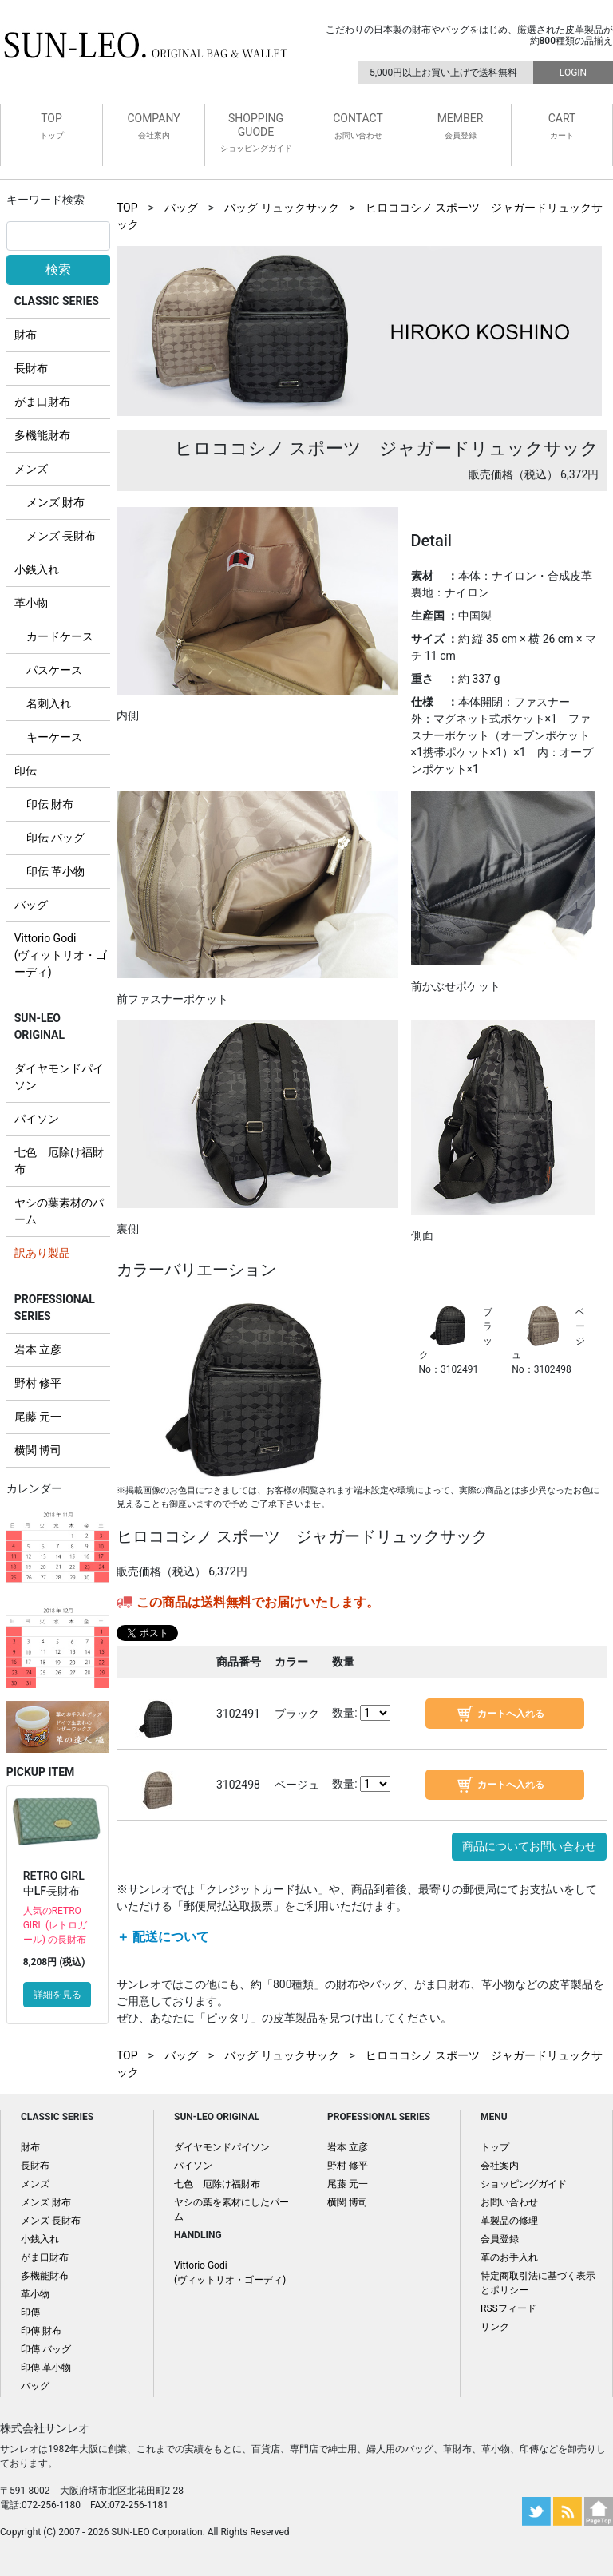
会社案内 (500, 2165)
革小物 (31, 602)
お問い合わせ (509, 2202)
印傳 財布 (41, 2330)
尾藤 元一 (37, 1416)
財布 (25, 334)
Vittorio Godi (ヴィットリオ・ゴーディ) (61, 955)
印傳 (30, 2312)
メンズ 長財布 (61, 535)
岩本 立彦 (37, 1349)
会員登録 (500, 2239)
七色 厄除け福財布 (217, 2184)
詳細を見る (57, 1994)
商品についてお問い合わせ (529, 1846)
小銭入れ (36, 569)
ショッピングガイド (524, 2184)
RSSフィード (508, 2308)
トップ (495, 2147)
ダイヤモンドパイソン (222, 2147)
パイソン (36, 1118)
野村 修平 (37, 1383)
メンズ (31, 468)
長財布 (31, 368)
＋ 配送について (163, 1936)
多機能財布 (42, 435)
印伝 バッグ (55, 837)
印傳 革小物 (46, 2367)
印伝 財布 (49, 804)
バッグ (31, 904)
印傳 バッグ (46, 2349)
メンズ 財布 (55, 502)
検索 (58, 269)
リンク (495, 2326)
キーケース (54, 737)
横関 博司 (37, 1450)
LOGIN (573, 72)
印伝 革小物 (55, 871)
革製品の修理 (509, 2220)
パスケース (54, 670)
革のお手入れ (509, 2257)
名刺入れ (48, 703)
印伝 (25, 770)
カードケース (59, 636)
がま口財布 (42, 401)
